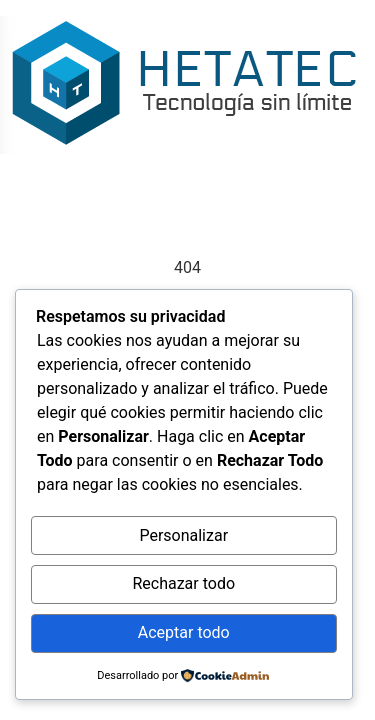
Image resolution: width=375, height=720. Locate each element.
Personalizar (183, 535)
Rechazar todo (183, 583)
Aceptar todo (184, 632)
